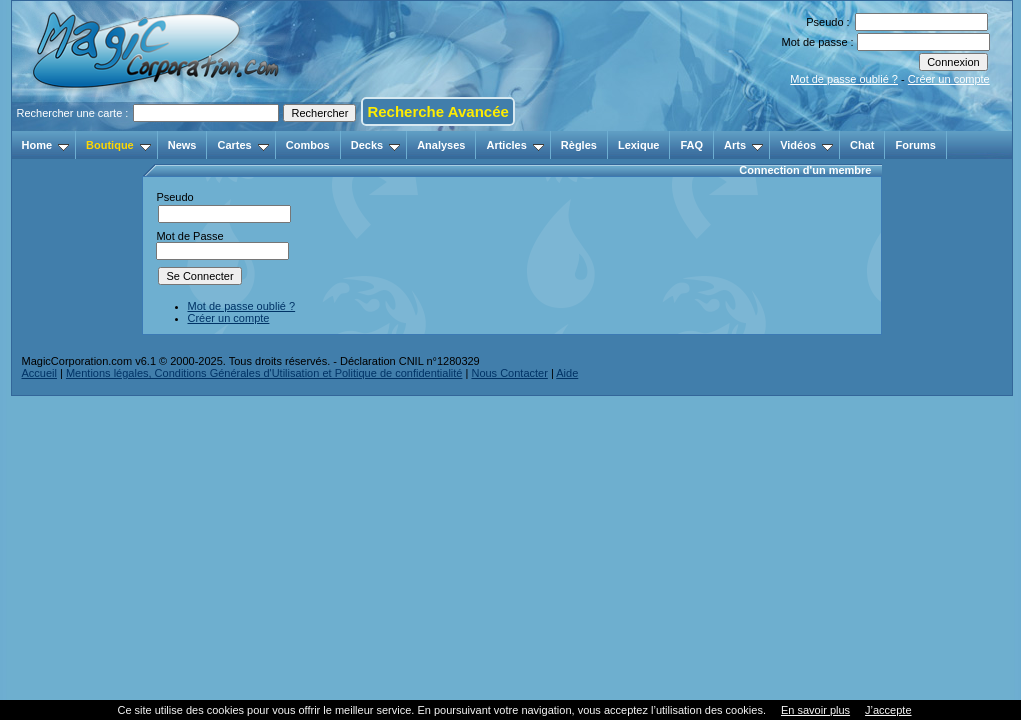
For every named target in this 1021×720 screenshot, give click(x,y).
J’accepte (888, 710)
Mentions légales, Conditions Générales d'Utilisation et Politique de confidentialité (264, 373)
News (182, 145)
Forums (915, 145)
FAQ (691, 145)
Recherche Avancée (437, 111)
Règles (579, 145)
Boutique (118, 145)
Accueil (39, 373)
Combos (308, 145)
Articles (514, 145)
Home (46, 145)
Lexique (639, 145)
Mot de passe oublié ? (844, 79)
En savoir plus (815, 710)
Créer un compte (949, 79)
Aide (567, 373)
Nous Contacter (509, 373)
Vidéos (806, 145)
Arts (743, 145)
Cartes (242, 145)
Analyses (441, 145)
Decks (375, 145)
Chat (862, 145)
